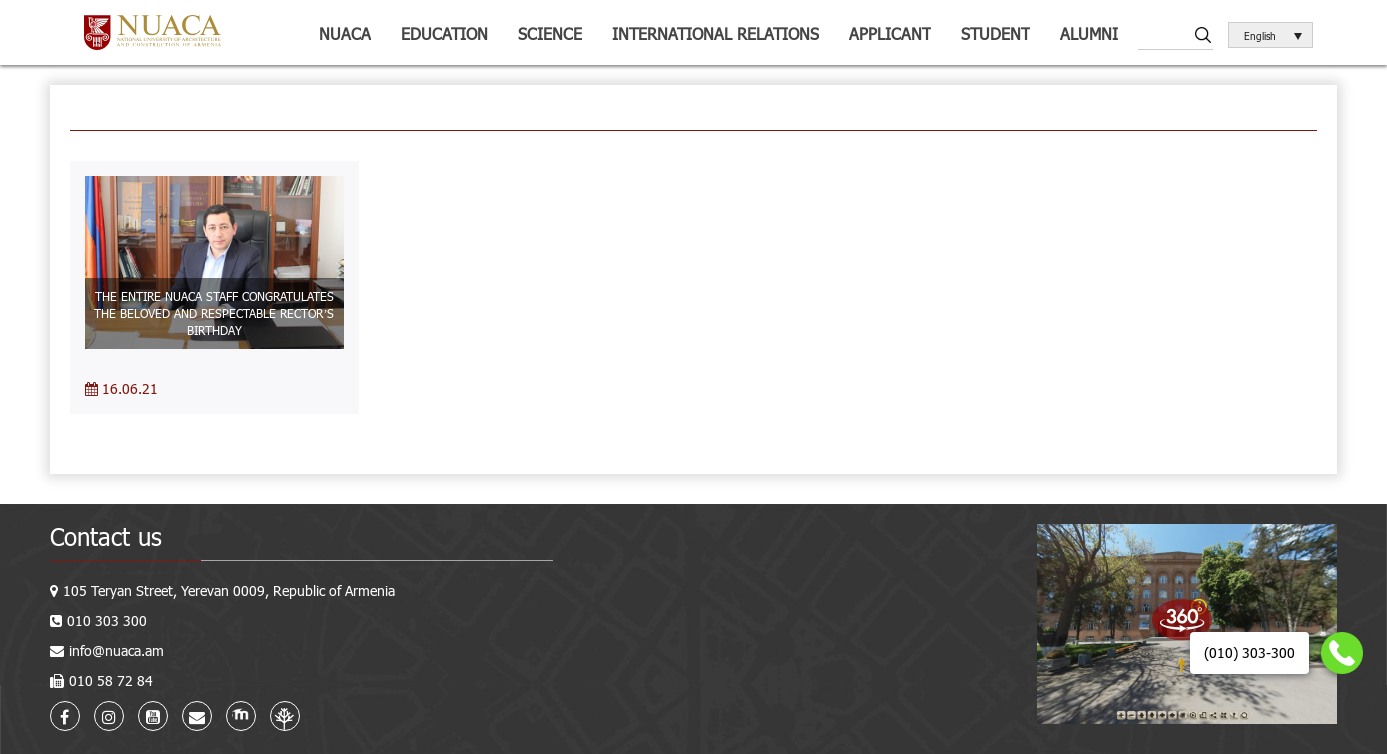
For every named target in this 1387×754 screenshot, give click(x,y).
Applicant (890, 33)
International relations (715, 33)
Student (995, 33)
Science (550, 33)
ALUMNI (1089, 33)
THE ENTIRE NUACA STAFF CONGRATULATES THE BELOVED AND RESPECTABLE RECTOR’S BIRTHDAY (214, 313)
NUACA (345, 33)
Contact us (106, 536)
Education (444, 33)
